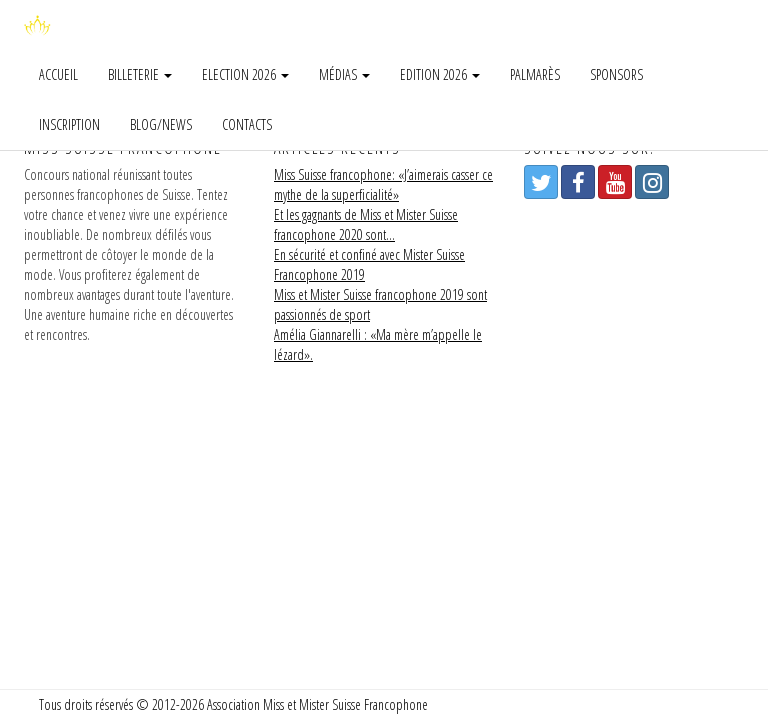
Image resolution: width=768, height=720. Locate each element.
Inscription (69, 124)
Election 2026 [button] (245, 74)
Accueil (58, 74)
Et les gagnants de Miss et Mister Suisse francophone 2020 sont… (366, 224)
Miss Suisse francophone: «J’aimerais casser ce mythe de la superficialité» (383, 184)
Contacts (247, 124)
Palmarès (535, 74)
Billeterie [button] (140, 74)
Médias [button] (344, 74)
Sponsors (616, 74)
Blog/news (161, 124)
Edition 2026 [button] (440, 74)
